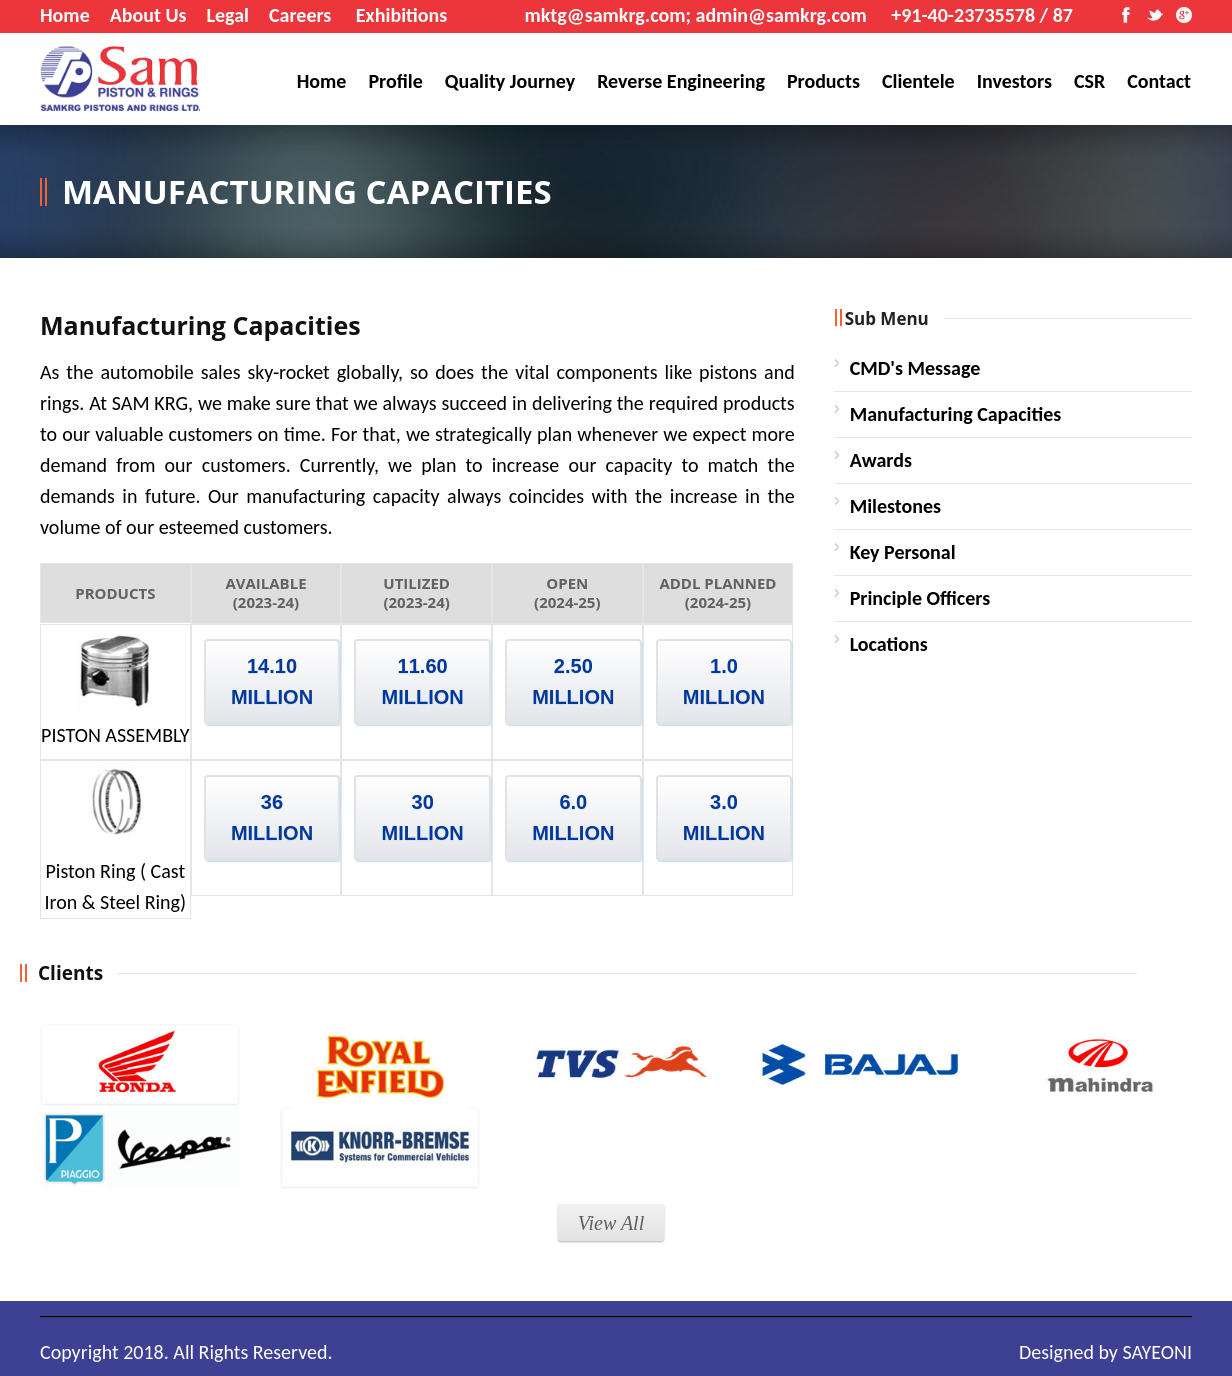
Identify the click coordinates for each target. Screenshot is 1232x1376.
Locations (889, 644)
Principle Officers (920, 598)
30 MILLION (423, 817)
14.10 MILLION (272, 681)
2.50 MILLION (573, 681)
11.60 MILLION (423, 681)
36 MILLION (272, 817)
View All (611, 1223)
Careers (300, 15)
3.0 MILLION (724, 817)
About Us (148, 15)
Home (65, 15)
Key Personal (903, 552)
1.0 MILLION (724, 681)
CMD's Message (915, 368)
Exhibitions (401, 15)
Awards (881, 460)
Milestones (895, 506)
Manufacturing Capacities (956, 414)
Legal (228, 15)
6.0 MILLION (573, 817)
